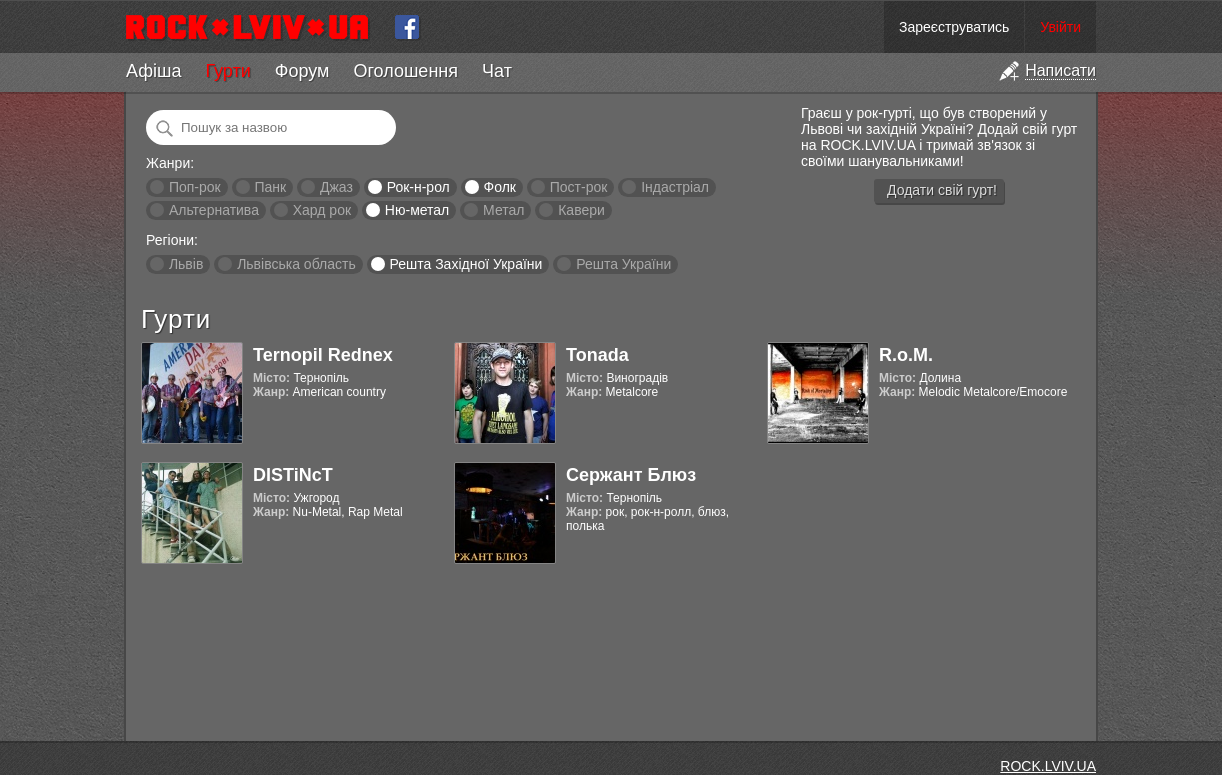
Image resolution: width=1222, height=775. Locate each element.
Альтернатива (214, 210)
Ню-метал (417, 210)
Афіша (153, 71)
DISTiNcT (293, 475)
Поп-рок (195, 187)
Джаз (336, 187)
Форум (302, 71)
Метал (503, 210)
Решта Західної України (465, 264)
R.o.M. (906, 355)
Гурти (227, 71)
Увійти (1060, 27)
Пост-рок (579, 187)
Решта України (623, 264)
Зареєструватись (954, 27)
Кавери (581, 210)
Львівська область (296, 264)
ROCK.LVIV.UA (1048, 766)
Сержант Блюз (631, 475)
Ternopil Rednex (323, 355)
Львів (186, 264)
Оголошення (405, 71)
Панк (270, 187)
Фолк (500, 187)
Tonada (597, 355)
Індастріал (675, 187)
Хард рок (322, 210)
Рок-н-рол (418, 187)
